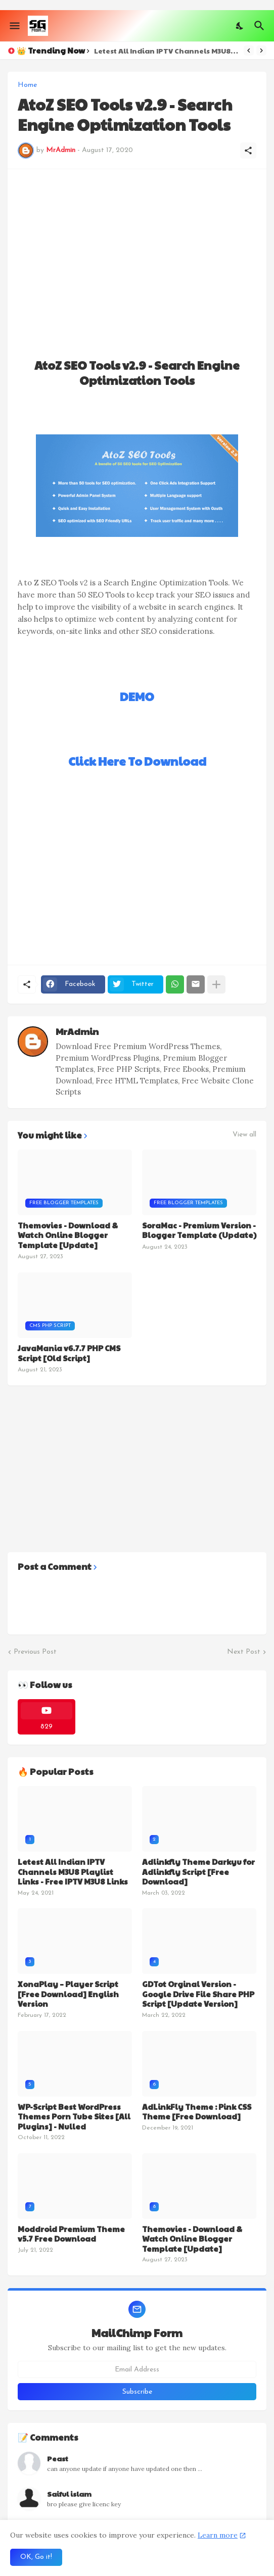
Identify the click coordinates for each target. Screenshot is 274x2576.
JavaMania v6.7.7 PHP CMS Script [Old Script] (69, 1353)
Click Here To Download (137, 761)
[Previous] (249, 50)
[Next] (261, 50)
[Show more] (216, 984)
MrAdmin (77, 1031)
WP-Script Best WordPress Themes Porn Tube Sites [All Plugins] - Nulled (74, 2117)
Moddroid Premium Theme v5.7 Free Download (71, 2234)
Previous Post (35, 1652)
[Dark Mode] (240, 25)
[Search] (260, 25)
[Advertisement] (137, 250)
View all (244, 1134)
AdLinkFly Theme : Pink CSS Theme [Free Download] (196, 2111)
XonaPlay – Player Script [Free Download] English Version (68, 1994)
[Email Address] (137, 2369)
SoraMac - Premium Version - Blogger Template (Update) (199, 1230)
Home (27, 85)
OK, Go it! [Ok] (36, 2557)
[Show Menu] (14, 25)
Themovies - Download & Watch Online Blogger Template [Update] (68, 1235)
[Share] (248, 150)
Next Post (243, 1652)
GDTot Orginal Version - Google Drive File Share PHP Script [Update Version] (198, 1994)
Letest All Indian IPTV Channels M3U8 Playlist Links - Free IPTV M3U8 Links (166, 50)
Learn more (218, 2535)
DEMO (137, 696)
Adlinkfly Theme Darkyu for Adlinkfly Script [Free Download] (198, 1872)
